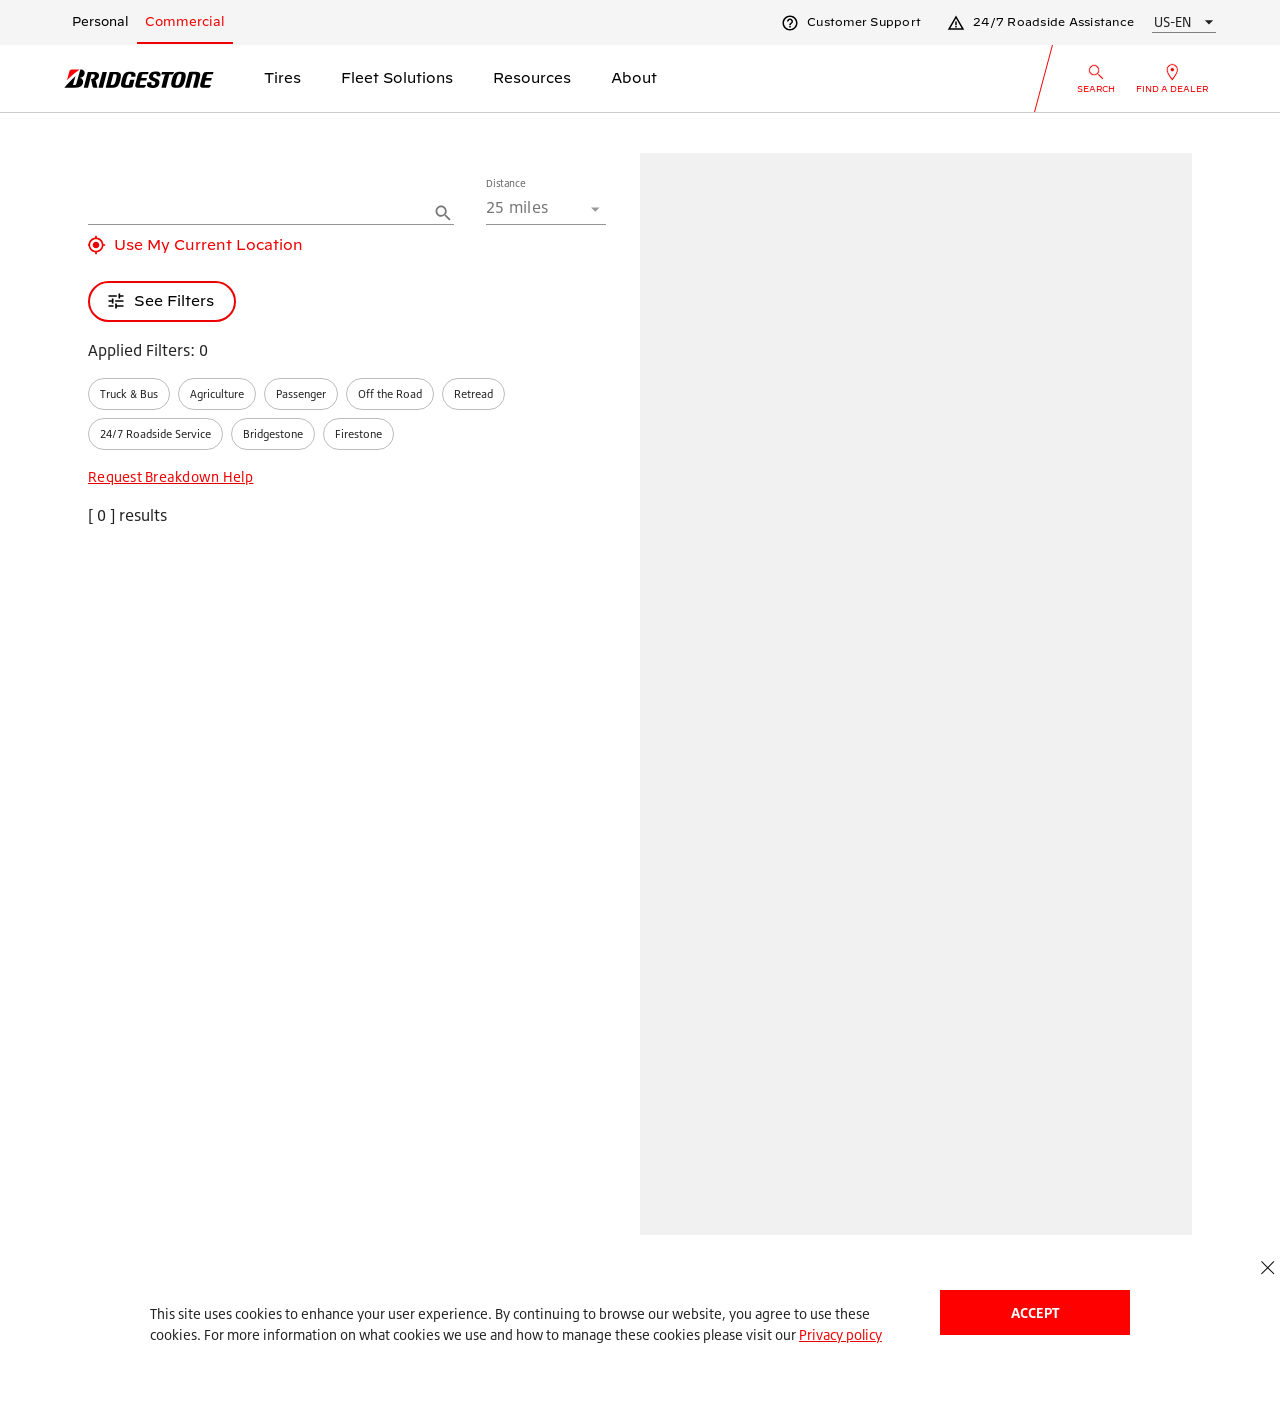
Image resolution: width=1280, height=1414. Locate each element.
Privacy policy (840, 1334)
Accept (1035, 1312)
